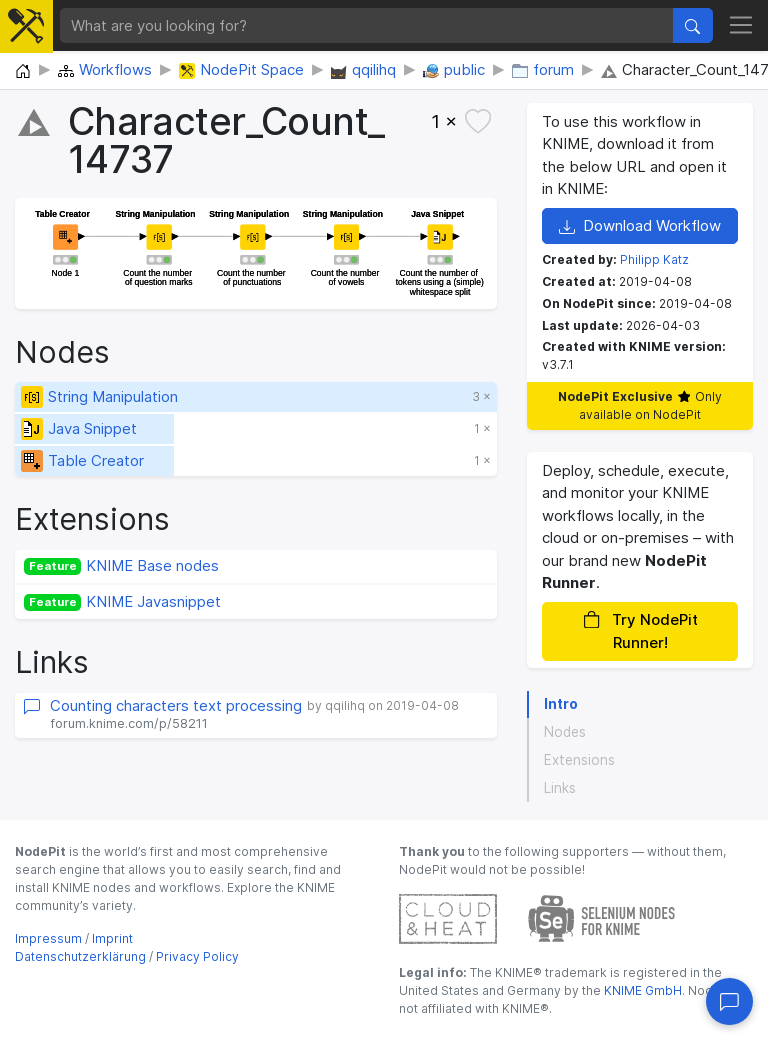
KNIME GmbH (641, 990)
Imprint (112, 938)
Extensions (579, 760)
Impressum (48, 938)
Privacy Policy (197, 956)
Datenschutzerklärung (80, 956)
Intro (561, 704)
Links (560, 788)
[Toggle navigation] (741, 26)
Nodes (565, 732)
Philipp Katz (654, 259)
